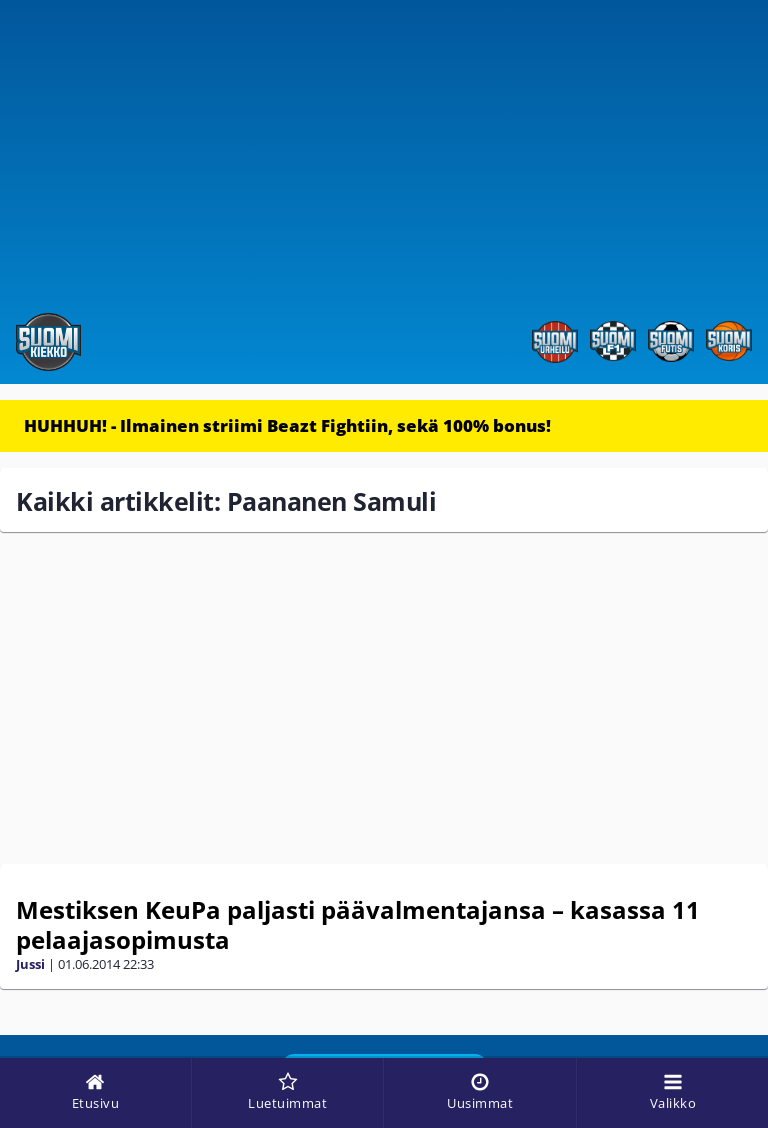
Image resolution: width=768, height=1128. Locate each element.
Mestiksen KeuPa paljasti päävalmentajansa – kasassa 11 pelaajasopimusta (358, 924)
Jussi (30, 964)
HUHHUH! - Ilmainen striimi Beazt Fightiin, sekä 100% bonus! (287, 425)
